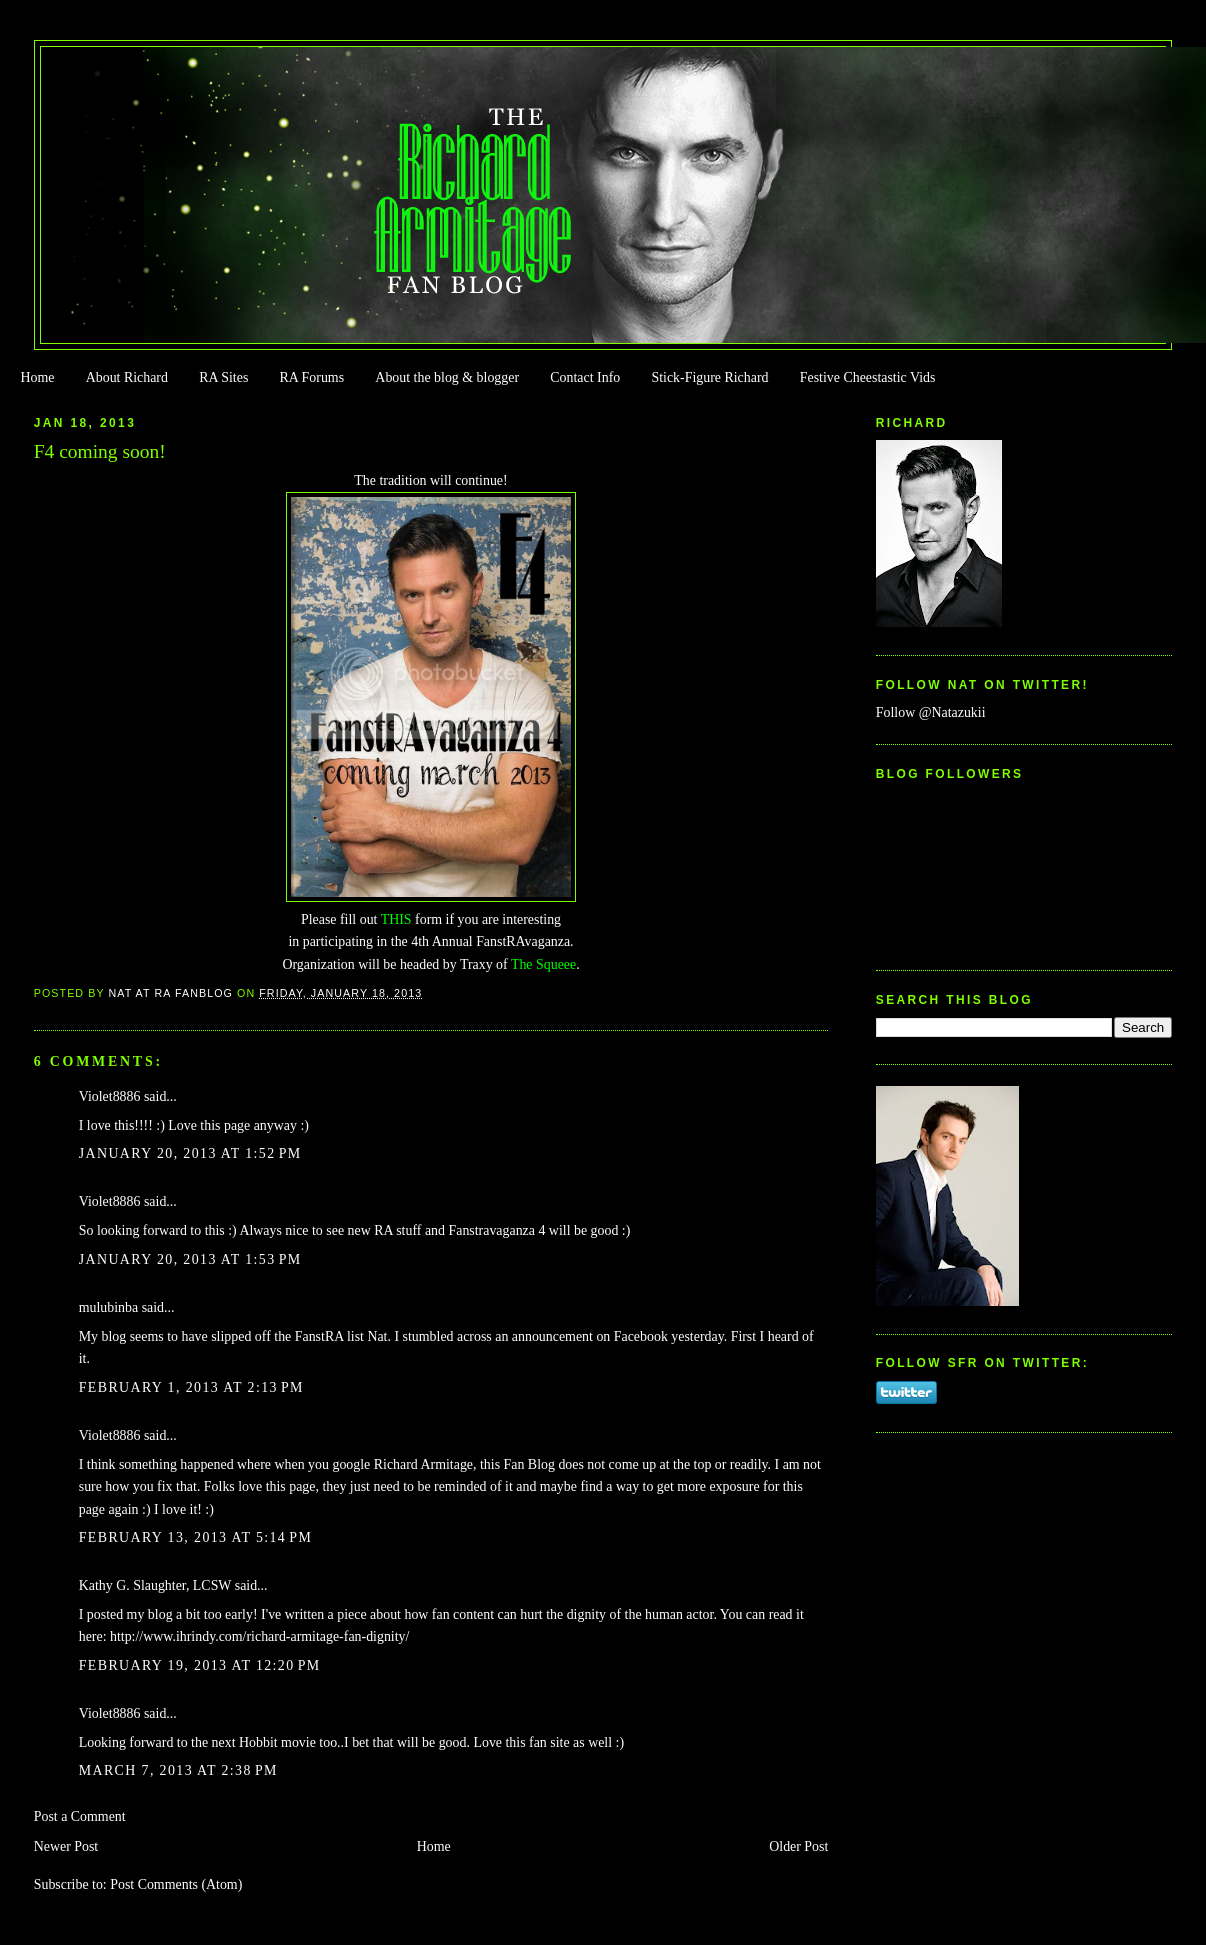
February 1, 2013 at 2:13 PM (191, 1387)
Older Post (798, 1846)
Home (37, 377)
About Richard (127, 377)
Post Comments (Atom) (176, 1884)
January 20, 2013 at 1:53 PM (190, 1259)
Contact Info (585, 377)
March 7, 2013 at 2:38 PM (178, 1770)
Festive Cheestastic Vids (868, 377)
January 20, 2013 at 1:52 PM (190, 1153)
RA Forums (312, 377)
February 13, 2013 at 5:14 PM (196, 1537)
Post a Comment (80, 1816)
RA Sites (223, 377)
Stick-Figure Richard (709, 377)
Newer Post (66, 1846)
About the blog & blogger (447, 377)
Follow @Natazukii (931, 712)
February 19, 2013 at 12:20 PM (200, 1665)
